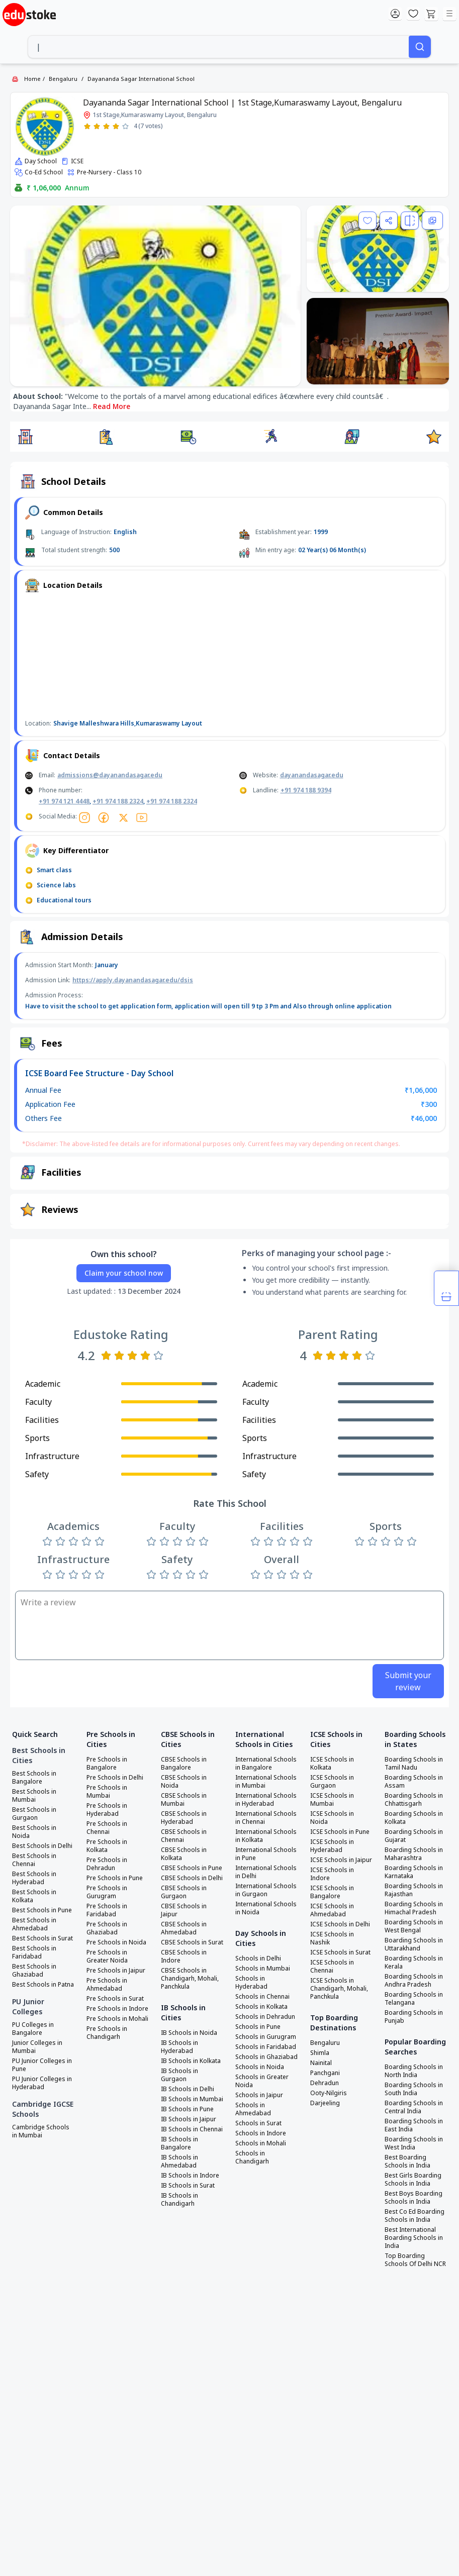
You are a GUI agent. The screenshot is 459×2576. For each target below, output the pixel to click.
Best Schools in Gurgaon (34, 1814)
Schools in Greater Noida (262, 2081)
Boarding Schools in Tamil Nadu (414, 1764)
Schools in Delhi (258, 1958)
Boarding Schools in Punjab (414, 2017)
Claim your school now (123, 1273)
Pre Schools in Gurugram (106, 1892)
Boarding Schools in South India (414, 2089)
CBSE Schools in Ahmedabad (184, 1928)
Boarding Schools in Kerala (414, 1962)
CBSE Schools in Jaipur (184, 1910)
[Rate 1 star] (87, 126)
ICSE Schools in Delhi (340, 1924)
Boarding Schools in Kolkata (414, 1818)
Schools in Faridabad (265, 2047)
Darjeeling (325, 2103)
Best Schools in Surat (42, 1938)
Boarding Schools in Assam (414, 1782)
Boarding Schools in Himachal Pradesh (414, 1908)
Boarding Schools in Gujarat (414, 1836)
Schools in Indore (260, 2133)
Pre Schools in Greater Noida (107, 1956)
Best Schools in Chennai (34, 1860)
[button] (25, 437)
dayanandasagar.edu (311, 775)
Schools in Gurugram (265, 2037)
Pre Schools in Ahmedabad (106, 1985)
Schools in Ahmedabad (253, 2109)
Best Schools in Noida (34, 1832)
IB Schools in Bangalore (179, 2143)
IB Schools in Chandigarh (179, 2200)
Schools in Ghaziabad (266, 2057)
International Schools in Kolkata (266, 1836)
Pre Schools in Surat (115, 1999)
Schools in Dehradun (265, 2017)
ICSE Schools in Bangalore (332, 1892)
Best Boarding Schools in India (407, 2161)
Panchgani (325, 2073)
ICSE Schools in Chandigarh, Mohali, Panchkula (339, 1989)
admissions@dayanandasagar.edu (109, 775)
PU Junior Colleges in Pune (42, 2065)
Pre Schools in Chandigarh (106, 2033)
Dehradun (324, 2083)
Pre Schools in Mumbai (106, 1792)
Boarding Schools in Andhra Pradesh (414, 1981)
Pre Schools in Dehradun (106, 1864)
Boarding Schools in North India (414, 2071)
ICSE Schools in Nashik (332, 1938)
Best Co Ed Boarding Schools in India (414, 2216)
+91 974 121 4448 (64, 801)
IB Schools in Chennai (192, 2129)
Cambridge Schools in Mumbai (40, 2131)
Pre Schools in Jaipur (115, 1971)
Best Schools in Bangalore (34, 1778)
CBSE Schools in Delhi (192, 1878)
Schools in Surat (258, 2123)
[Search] (420, 47)
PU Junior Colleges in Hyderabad (42, 2083)
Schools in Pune (258, 2027)
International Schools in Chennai (266, 1818)
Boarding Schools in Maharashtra (414, 1854)
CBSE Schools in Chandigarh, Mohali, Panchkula (190, 1979)
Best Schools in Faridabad (34, 1952)
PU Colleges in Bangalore (33, 2029)
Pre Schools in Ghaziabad (106, 1928)
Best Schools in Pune (42, 1910)
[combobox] (218, 47)
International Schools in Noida (266, 1908)
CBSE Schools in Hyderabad (184, 1818)
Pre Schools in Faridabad (106, 1910)
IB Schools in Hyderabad (179, 2047)
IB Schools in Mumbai (192, 2099)
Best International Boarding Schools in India (414, 2238)
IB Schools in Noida (189, 2033)
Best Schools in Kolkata (34, 1896)
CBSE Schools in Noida (184, 1782)
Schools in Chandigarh (252, 2157)
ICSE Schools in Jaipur (341, 1860)
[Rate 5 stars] (125, 126)
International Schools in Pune (266, 1854)
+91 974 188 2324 (118, 801)
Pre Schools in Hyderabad (106, 1810)
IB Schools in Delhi (187, 2089)
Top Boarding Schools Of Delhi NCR (415, 2260)
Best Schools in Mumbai (34, 1796)
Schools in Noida (259, 2067)
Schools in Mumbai (262, 1969)
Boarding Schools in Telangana (414, 1999)
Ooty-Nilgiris (328, 2093)
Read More (111, 406)
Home (32, 78)
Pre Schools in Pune (114, 1878)
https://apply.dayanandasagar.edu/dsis (132, 980)
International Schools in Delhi (266, 1872)
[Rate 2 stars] (97, 126)
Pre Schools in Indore (117, 2009)
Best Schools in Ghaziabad (34, 1971)
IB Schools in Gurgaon (179, 2075)
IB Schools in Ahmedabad (179, 2161)
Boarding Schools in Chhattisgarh (414, 1800)
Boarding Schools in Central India (414, 2107)
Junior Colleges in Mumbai (37, 2047)
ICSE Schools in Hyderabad (332, 1846)
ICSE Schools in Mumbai (332, 1800)
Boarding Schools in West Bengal (414, 1926)
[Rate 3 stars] (106, 126)
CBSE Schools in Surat (192, 1942)
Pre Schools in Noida (116, 1942)
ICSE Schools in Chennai (332, 1967)
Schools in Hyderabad (251, 1983)
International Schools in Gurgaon (266, 1890)
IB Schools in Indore (190, 2176)
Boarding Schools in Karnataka (414, 1872)
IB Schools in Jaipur (188, 2119)
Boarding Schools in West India (414, 2143)
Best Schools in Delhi (42, 1846)
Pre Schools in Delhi (114, 1778)
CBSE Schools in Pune (191, 1868)
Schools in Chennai (262, 1997)
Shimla (319, 2053)
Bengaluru (63, 78)
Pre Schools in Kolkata (106, 1846)
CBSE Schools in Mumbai (184, 1800)
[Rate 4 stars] (116, 126)
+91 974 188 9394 (306, 790)
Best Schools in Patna (43, 1985)
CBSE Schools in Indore (184, 1956)
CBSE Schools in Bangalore (184, 1764)
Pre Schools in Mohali (117, 2019)
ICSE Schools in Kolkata (332, 1764)
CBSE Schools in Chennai (184, 1836)
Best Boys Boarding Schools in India (413, 2198)
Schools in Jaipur (259, 2095)
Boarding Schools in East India (414, 2125)
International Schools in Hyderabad (266, 1800)
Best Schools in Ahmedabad (34, 1924)
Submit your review (408, 1681)
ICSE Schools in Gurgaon (332, 1782)
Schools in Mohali (260, 2143)
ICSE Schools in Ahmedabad (332, 1910)
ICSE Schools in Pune (340, 1832)
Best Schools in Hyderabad (34, 1878)
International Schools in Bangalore (266, 1764)
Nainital (321, 2063)
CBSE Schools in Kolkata (184, 1854)
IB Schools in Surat (188, 2186)
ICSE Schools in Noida (332, 1818)
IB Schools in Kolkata (191, 2061)
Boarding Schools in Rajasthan (414, 1890)
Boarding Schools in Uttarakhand (414, 1944)
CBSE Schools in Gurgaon (184, 1892)
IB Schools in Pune (187, 2109)
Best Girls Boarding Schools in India (413, 2180)
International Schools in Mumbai (266, 1782)
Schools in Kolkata (261, 2007)
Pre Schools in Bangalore (106, 1764)
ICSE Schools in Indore (332, 1874)
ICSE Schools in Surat (340, 1952)
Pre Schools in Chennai (106, 1828)
